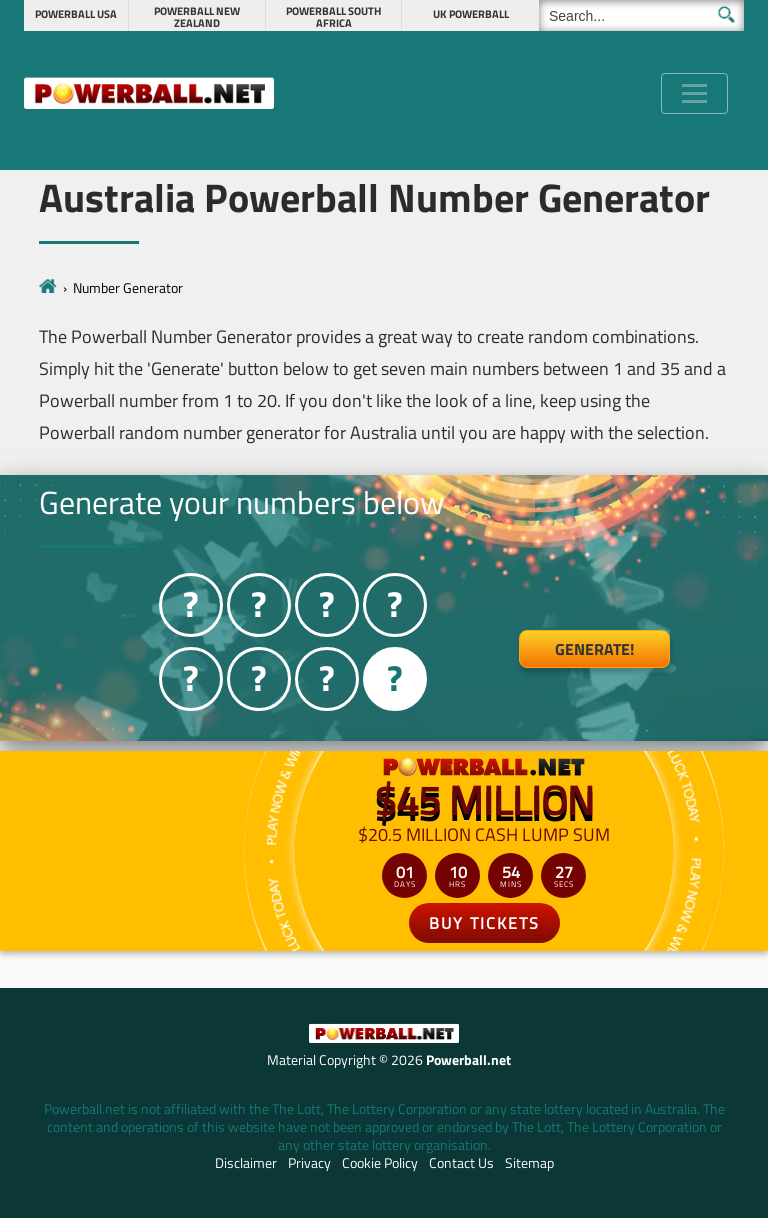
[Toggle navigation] (694, 93)
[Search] (641, 15)
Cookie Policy (380, 1163)
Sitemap (529, 1163)
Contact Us (461, 1163)
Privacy (309, 1163)
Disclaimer (246, 1163)
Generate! (594, 649)
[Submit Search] (726, 14)
